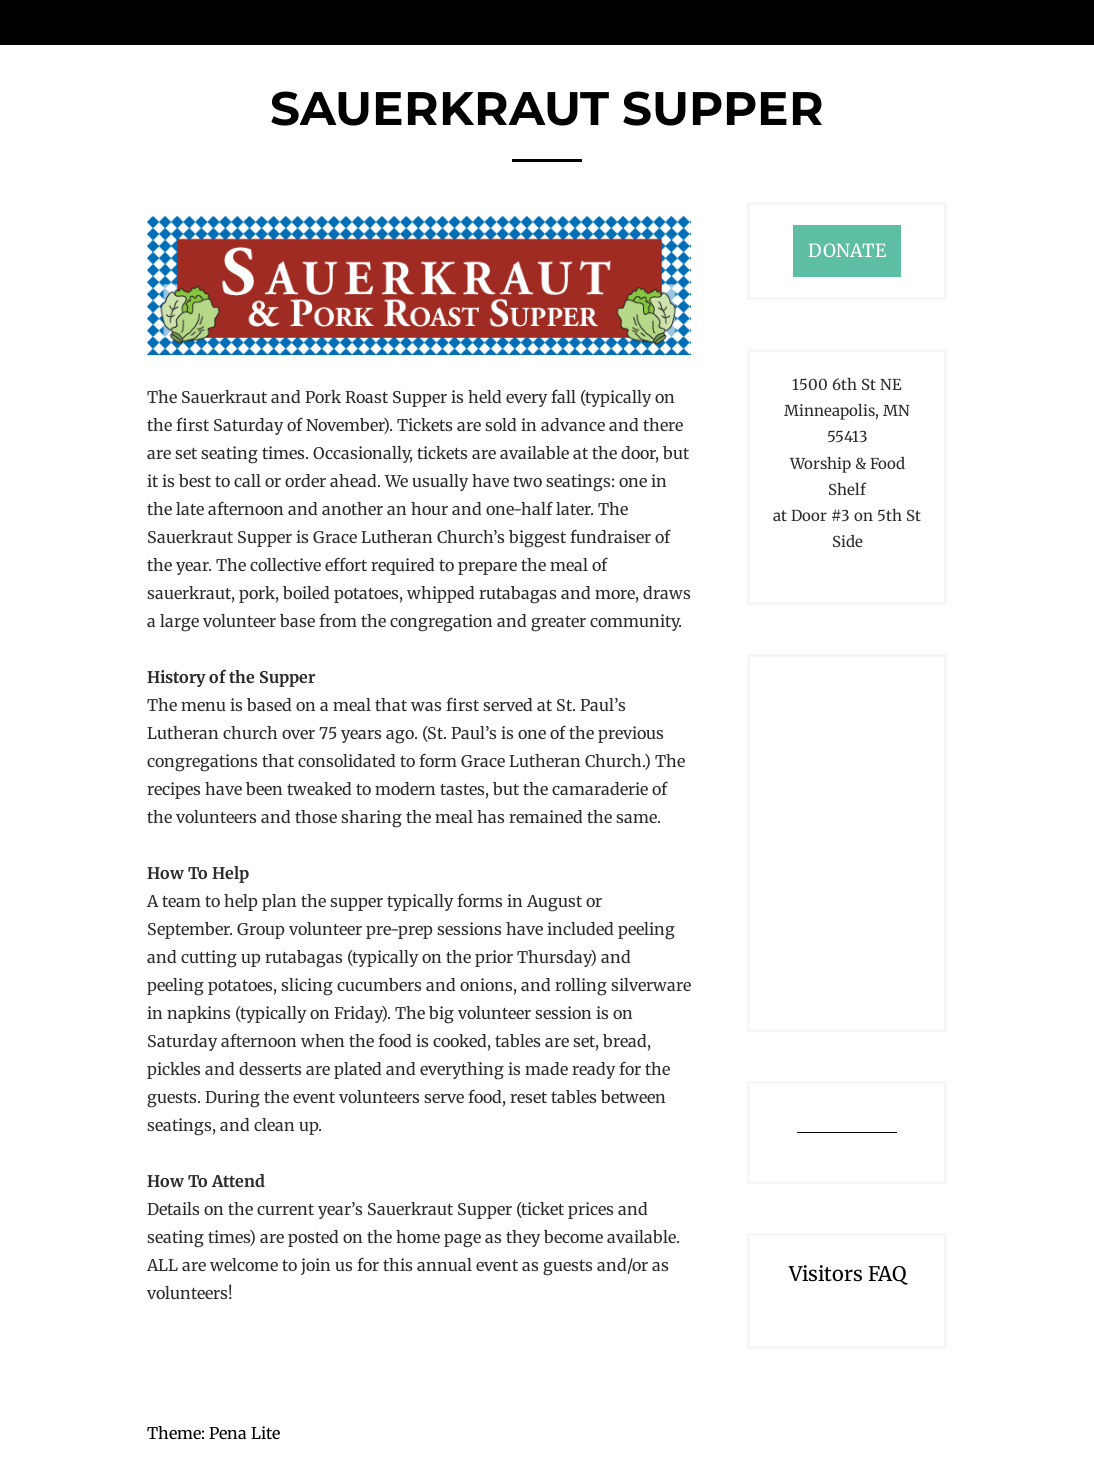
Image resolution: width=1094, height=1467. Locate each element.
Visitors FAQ (847, 1273)
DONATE (847, 250)
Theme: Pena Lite (213, 1433)
